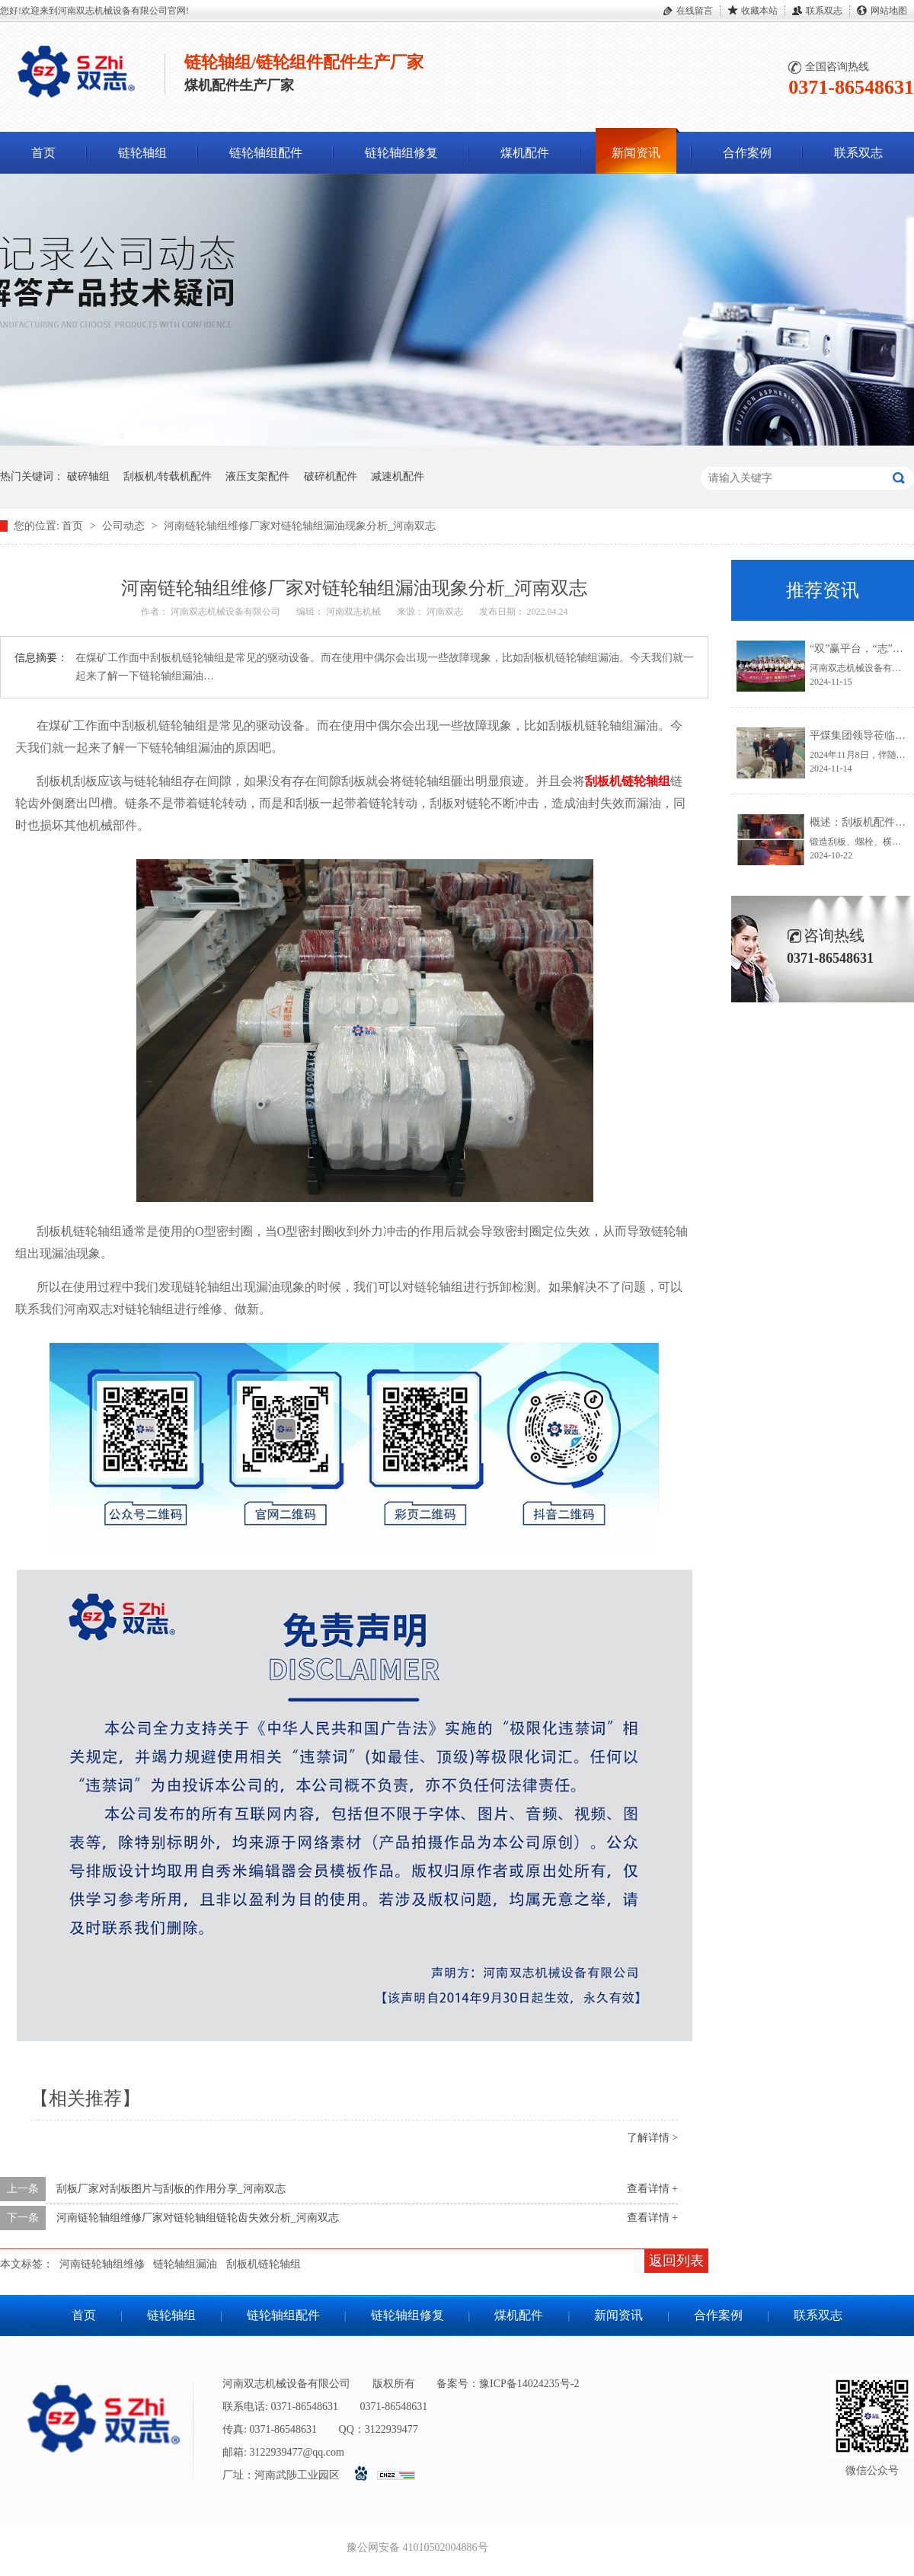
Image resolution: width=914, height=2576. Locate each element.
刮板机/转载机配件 (167, 476)
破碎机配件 (330, 476)
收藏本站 (759, 10)
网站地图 (889, 10)
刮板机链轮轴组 (263, 2264)
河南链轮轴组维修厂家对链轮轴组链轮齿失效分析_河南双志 (197, 2217)
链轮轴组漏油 (185, 2264)
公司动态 (125, 526)
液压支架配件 (257, 476)
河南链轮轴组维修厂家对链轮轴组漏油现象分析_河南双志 (300, 526)
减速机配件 (397, 476)
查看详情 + (652, 2188)
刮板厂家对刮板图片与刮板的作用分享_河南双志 (171, 2188)
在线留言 (694, 10)
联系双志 (824, 10)
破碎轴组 (88, 476)
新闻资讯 (636, 152)
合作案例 (747, 152)
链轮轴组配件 (265, 152)
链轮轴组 (142, 152)
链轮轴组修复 (401, 152)
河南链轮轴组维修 (102, 2264)
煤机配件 (524, 152)
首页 (43, 152)
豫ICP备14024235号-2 (529, 2383)
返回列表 (676, 2260)
